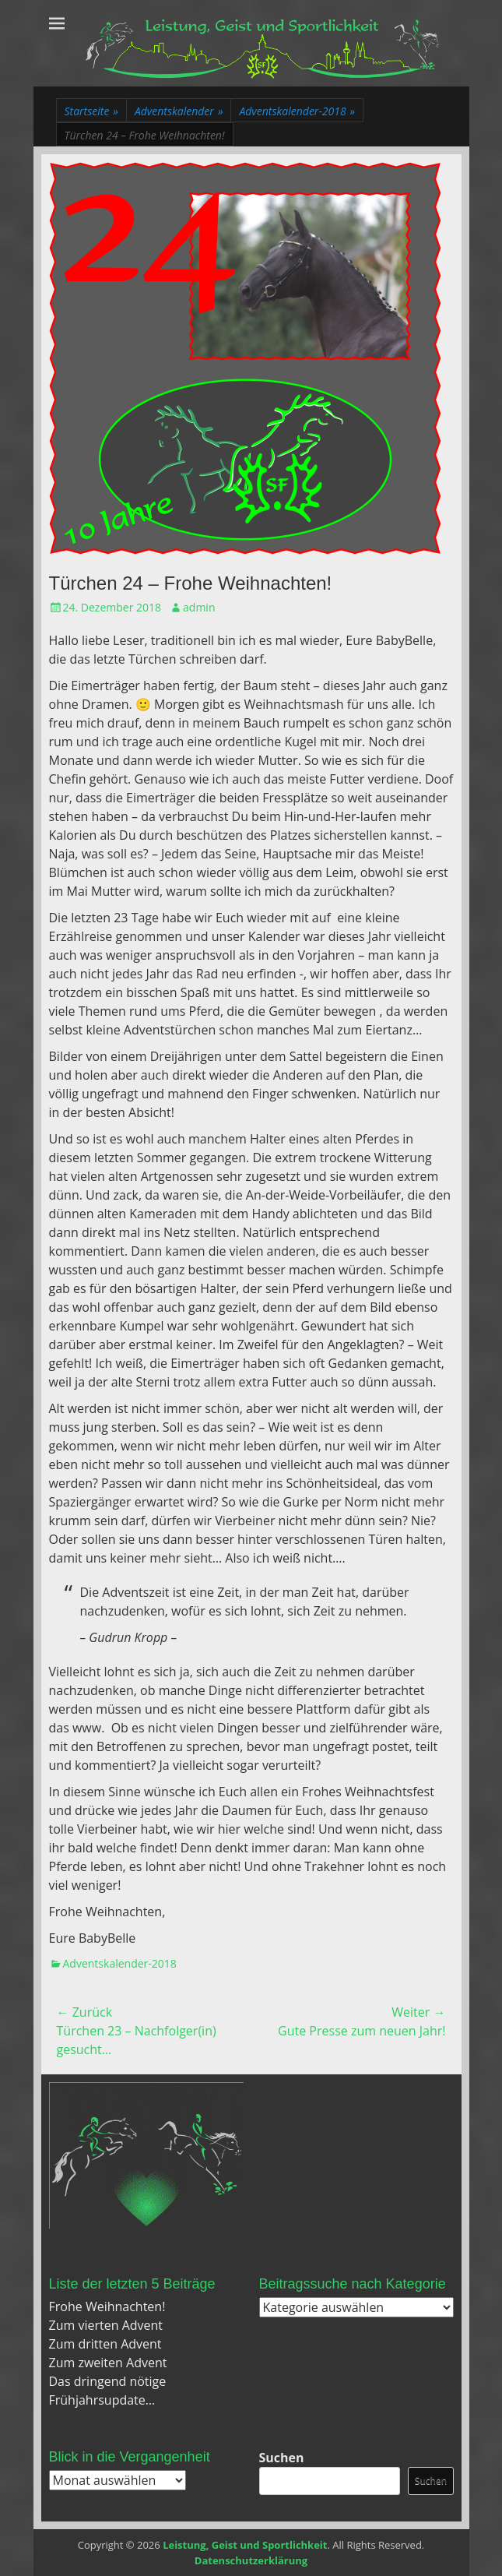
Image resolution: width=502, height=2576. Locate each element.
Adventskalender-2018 (297, 111)
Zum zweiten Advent (108, 2362)
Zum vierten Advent (106, 2325)
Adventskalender (179, 111)
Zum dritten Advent (105, 2343)
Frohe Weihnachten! (107, 2306)
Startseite (91, 111)
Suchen (281, 2457)
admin (199, 607)
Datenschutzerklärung (251, 2560)
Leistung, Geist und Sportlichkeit (245, 2545)
